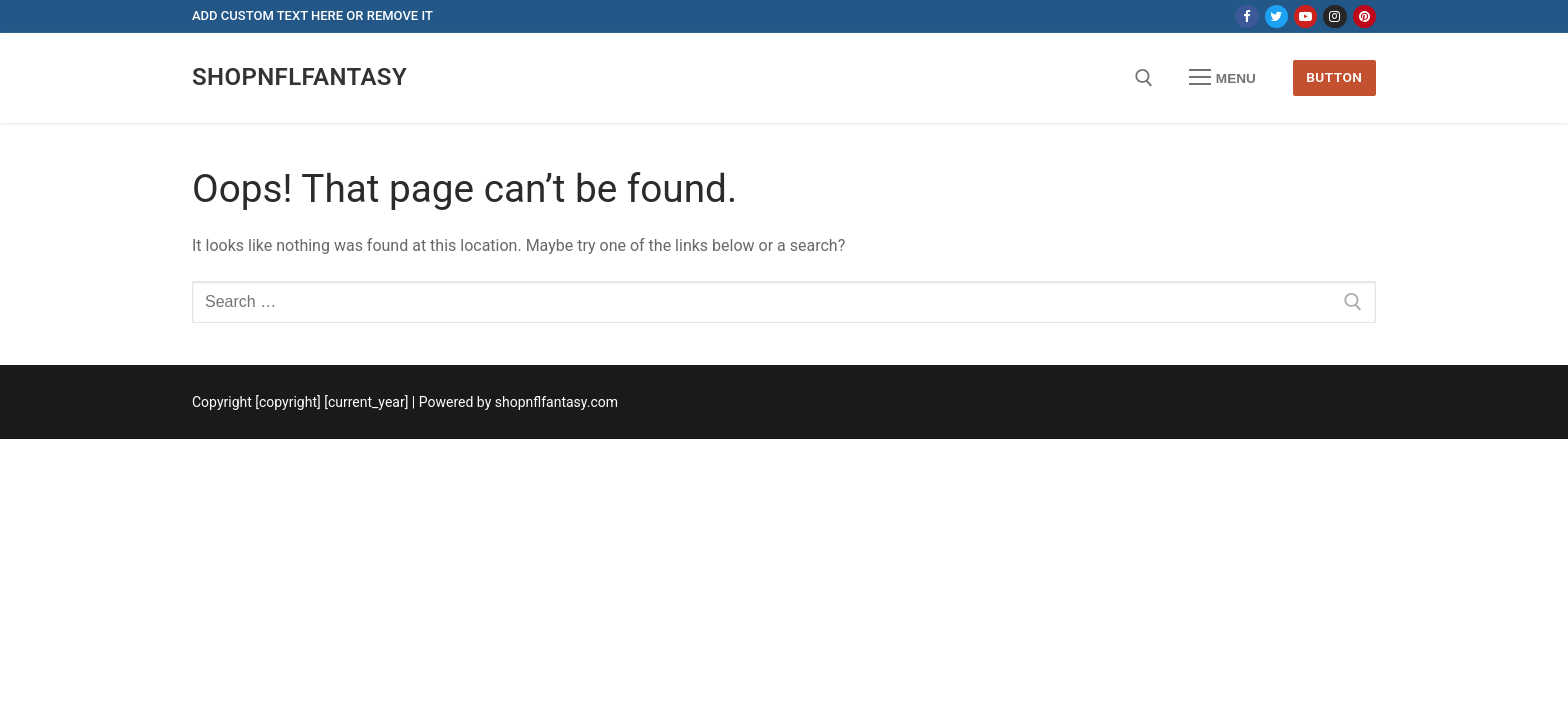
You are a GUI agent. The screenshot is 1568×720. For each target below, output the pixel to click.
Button (1334, 77)
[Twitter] (1276, 16)
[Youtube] (1305, 16)
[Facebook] (1246, 16)
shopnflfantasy (299, 77)
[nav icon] (1223, 78)
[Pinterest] (1364, 16)
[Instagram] (1334, 16)
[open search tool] (1144, 78)
